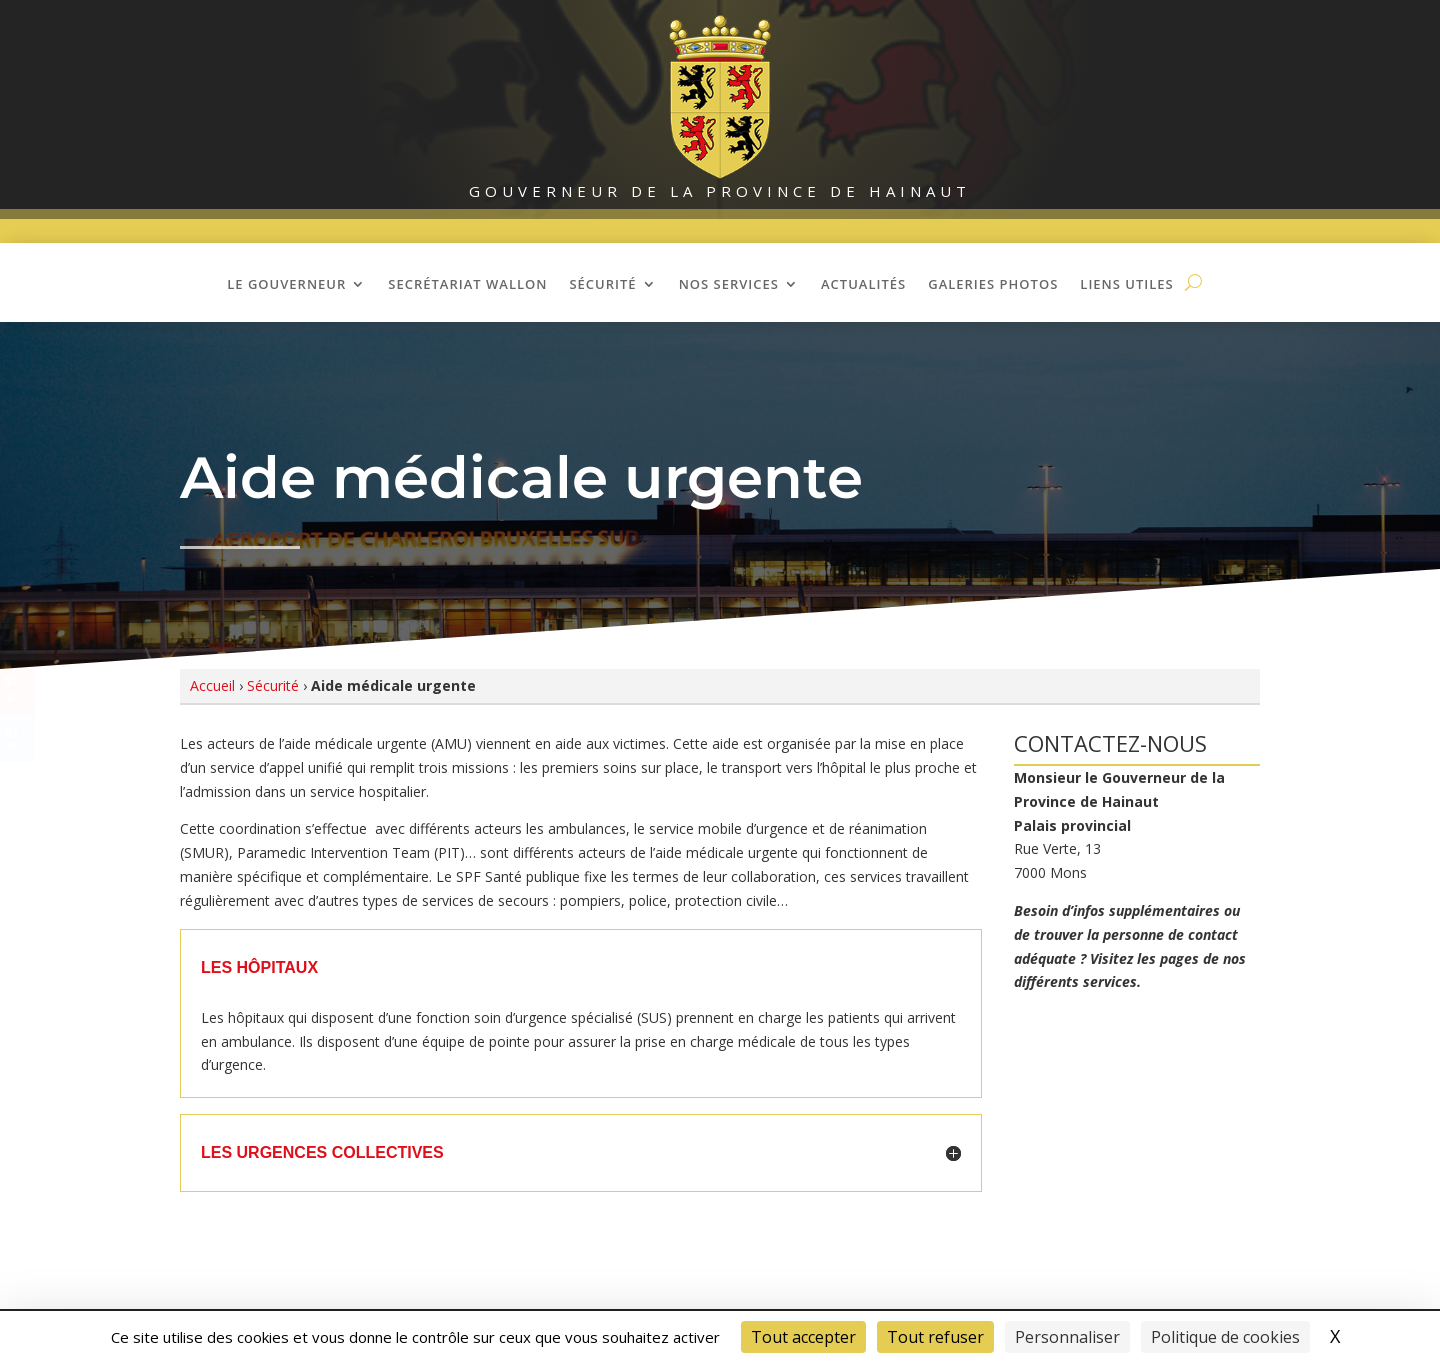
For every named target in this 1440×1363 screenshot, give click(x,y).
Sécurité (602, 284)
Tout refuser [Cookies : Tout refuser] (935, 1337)
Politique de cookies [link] (1225, 1337)
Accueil (212, 685)
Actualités (863, 284)
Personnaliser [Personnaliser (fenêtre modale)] (1067, 1337)
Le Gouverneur (286, 284)
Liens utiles (1126, 284)
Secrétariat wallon (467, 284)
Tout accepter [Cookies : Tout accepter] (803, 1337)
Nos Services (729, 284)
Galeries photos (993, 284)
